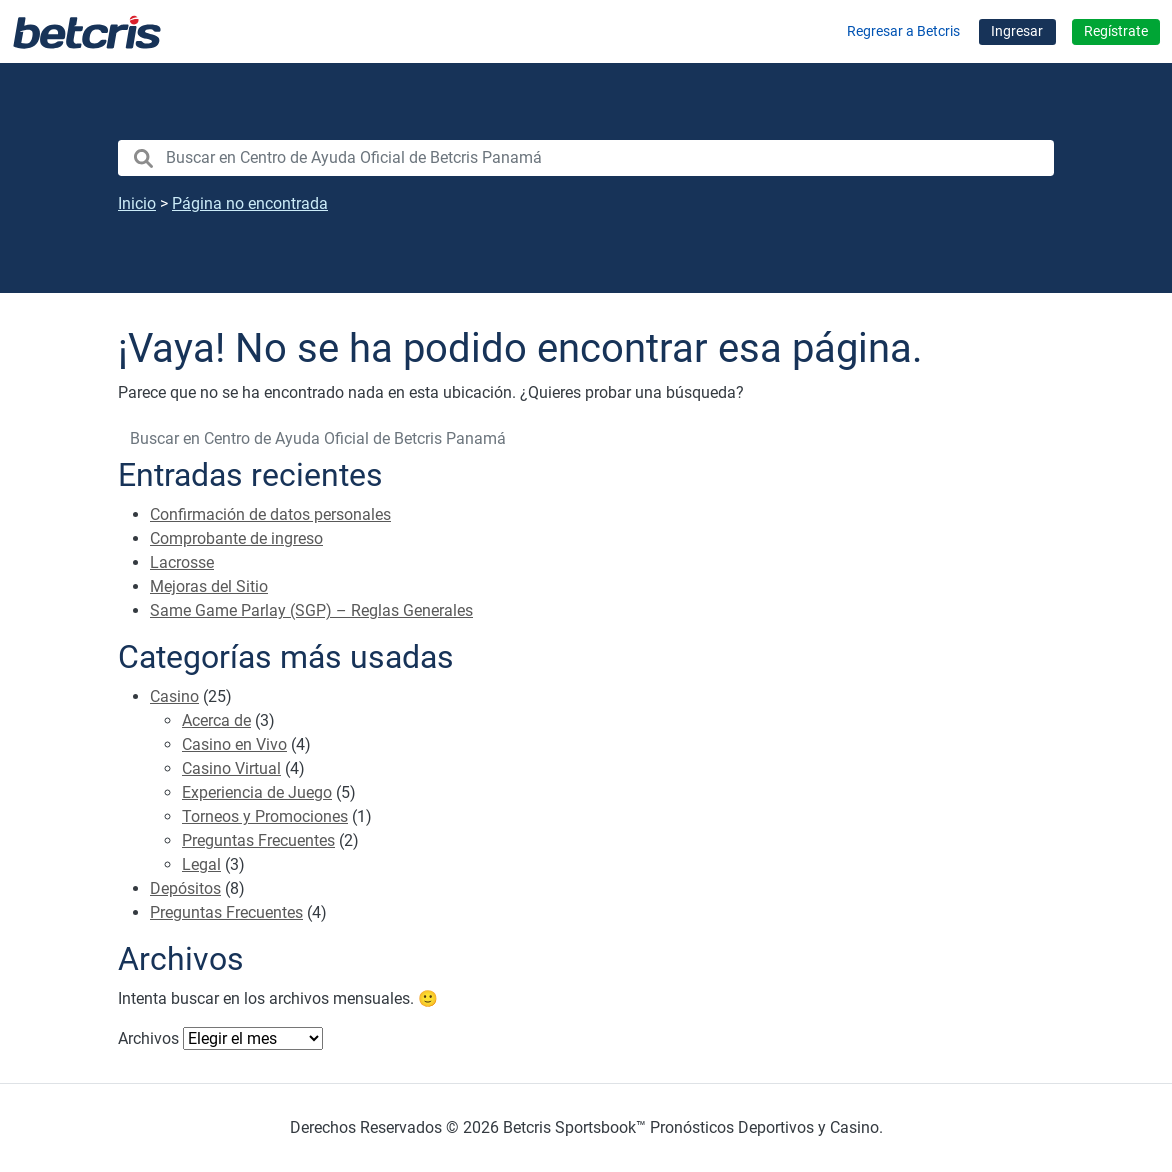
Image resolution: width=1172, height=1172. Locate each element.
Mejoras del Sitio (209, 586)
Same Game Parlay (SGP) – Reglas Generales (311, 610)
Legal (201, 864)
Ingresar (1017, 31)
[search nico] (586, 158)
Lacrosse (182, 562)
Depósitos (185, 888)
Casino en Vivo (234, 744)
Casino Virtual (231, 768)
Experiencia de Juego (257, 792)
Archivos (148, 1038)
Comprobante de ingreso (236, 538)
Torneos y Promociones (265, 816)
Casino (174, 696)
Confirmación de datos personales (270, 514)
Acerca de (216, 720)
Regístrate (1116, 31)
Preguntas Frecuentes (258, 840)
